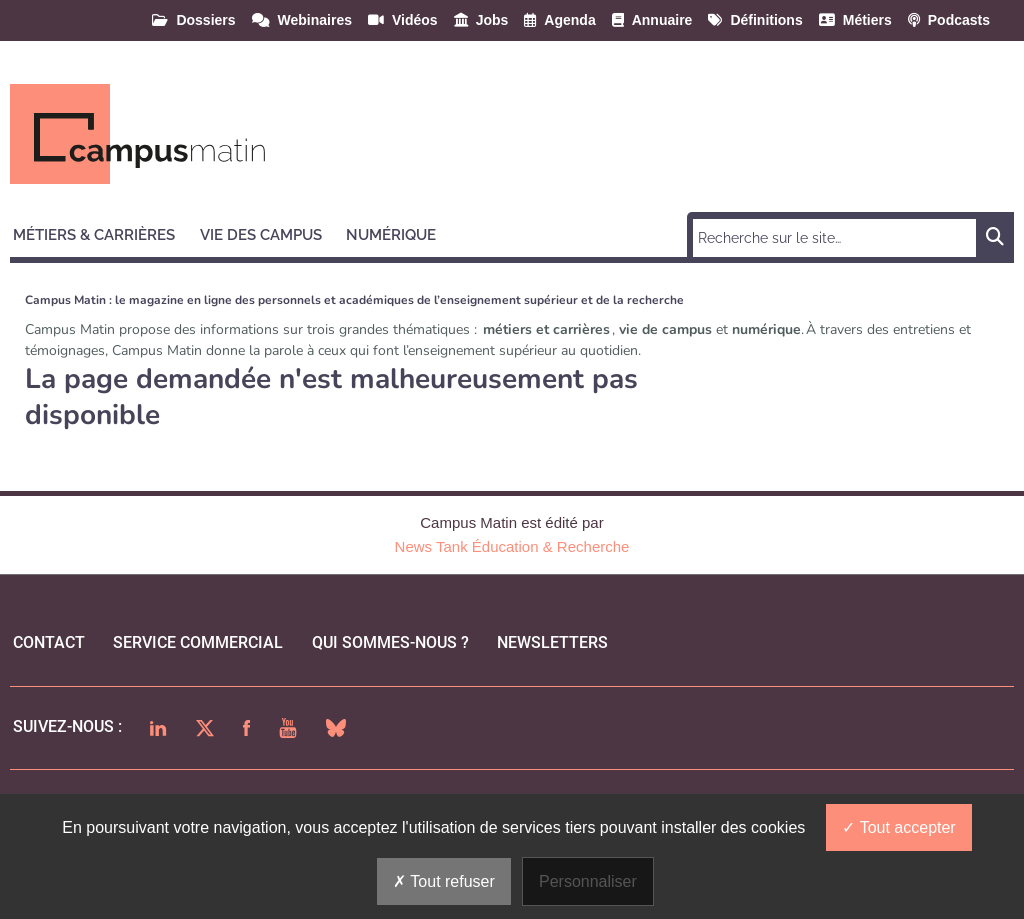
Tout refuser (444, 881)
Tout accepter (898, 827)
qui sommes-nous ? (390, 642)
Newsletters (552, 642)
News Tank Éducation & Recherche (512, 546)
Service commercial (198, 642)
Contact (49, 642)
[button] (103, 232)
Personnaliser (588, 881)
